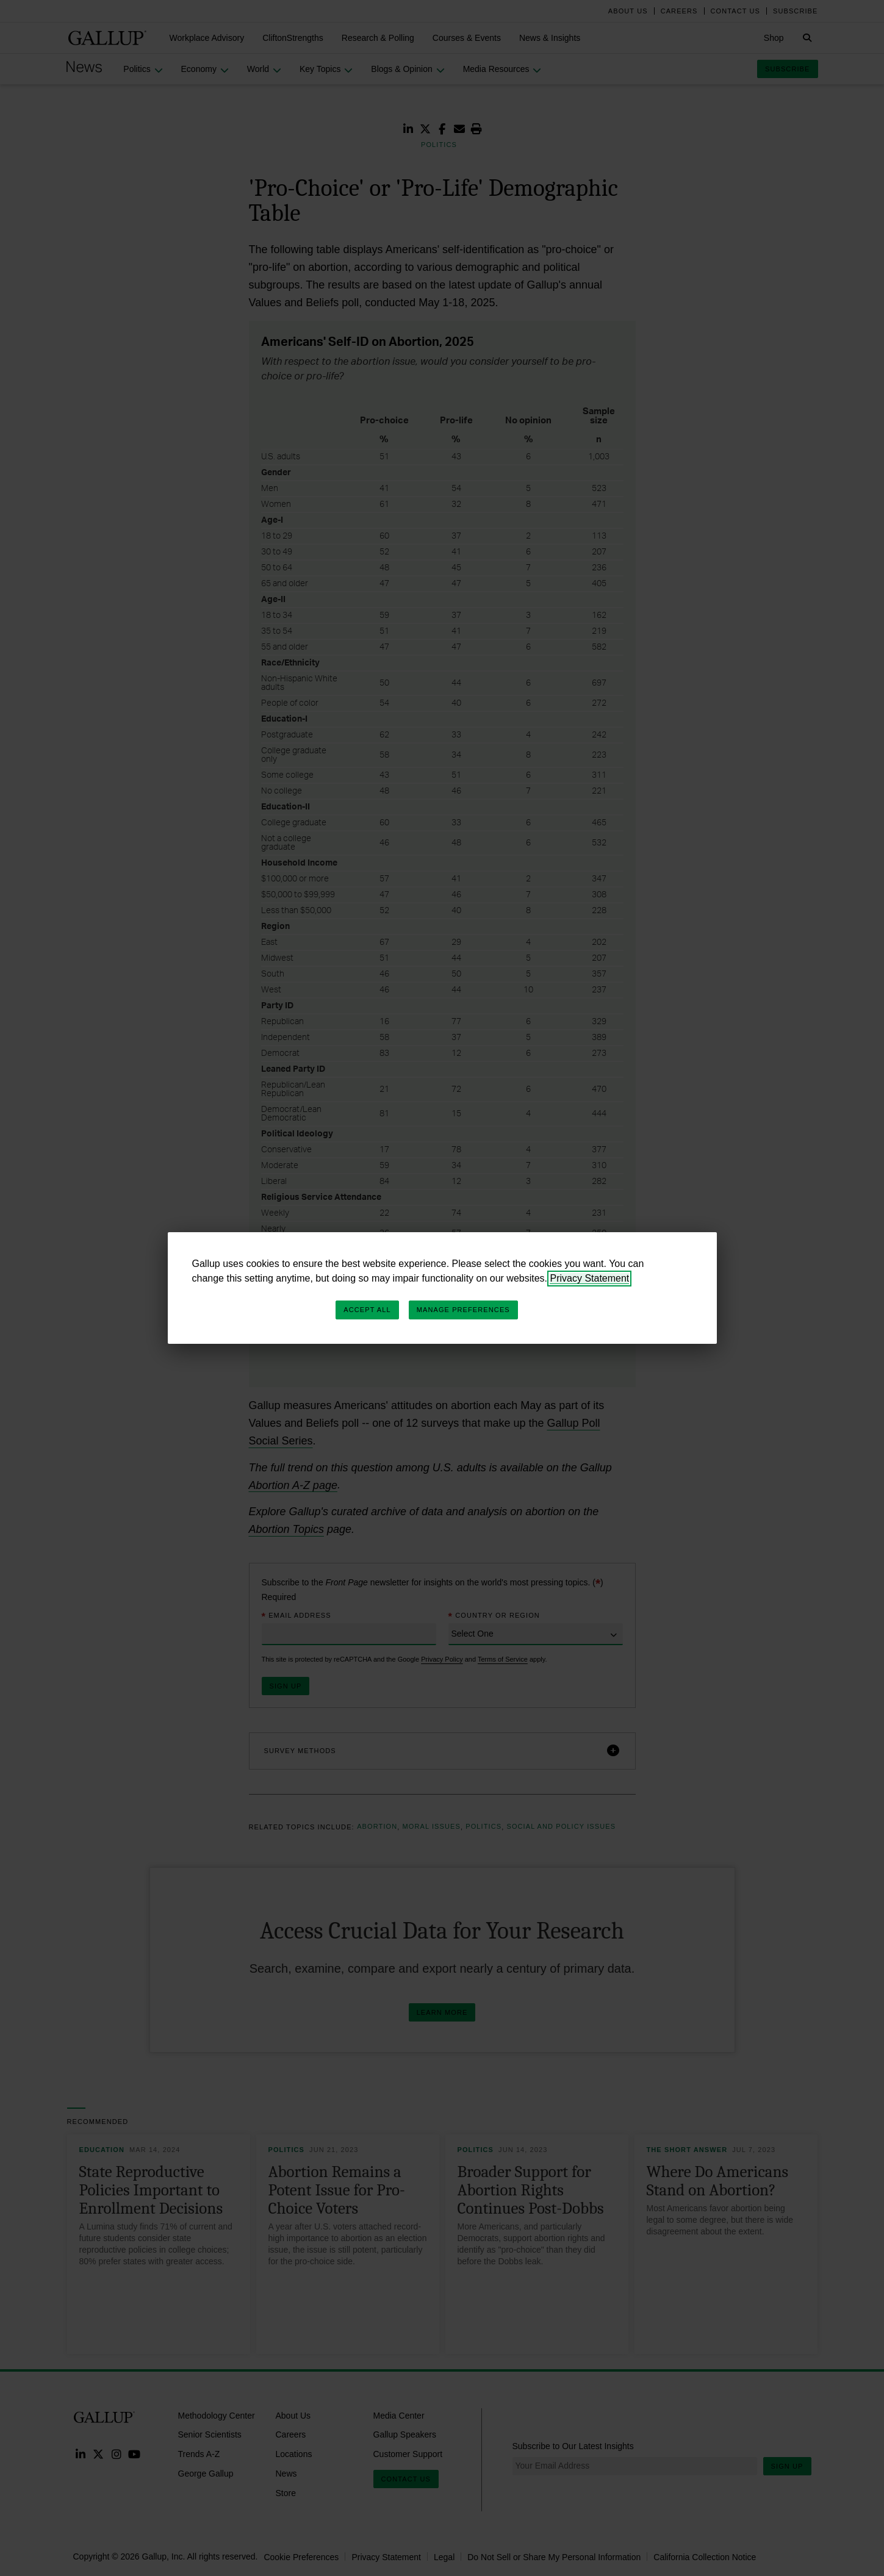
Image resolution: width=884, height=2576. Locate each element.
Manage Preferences (463, 1309)
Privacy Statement (589, 1278)
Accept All (366, 1309)
